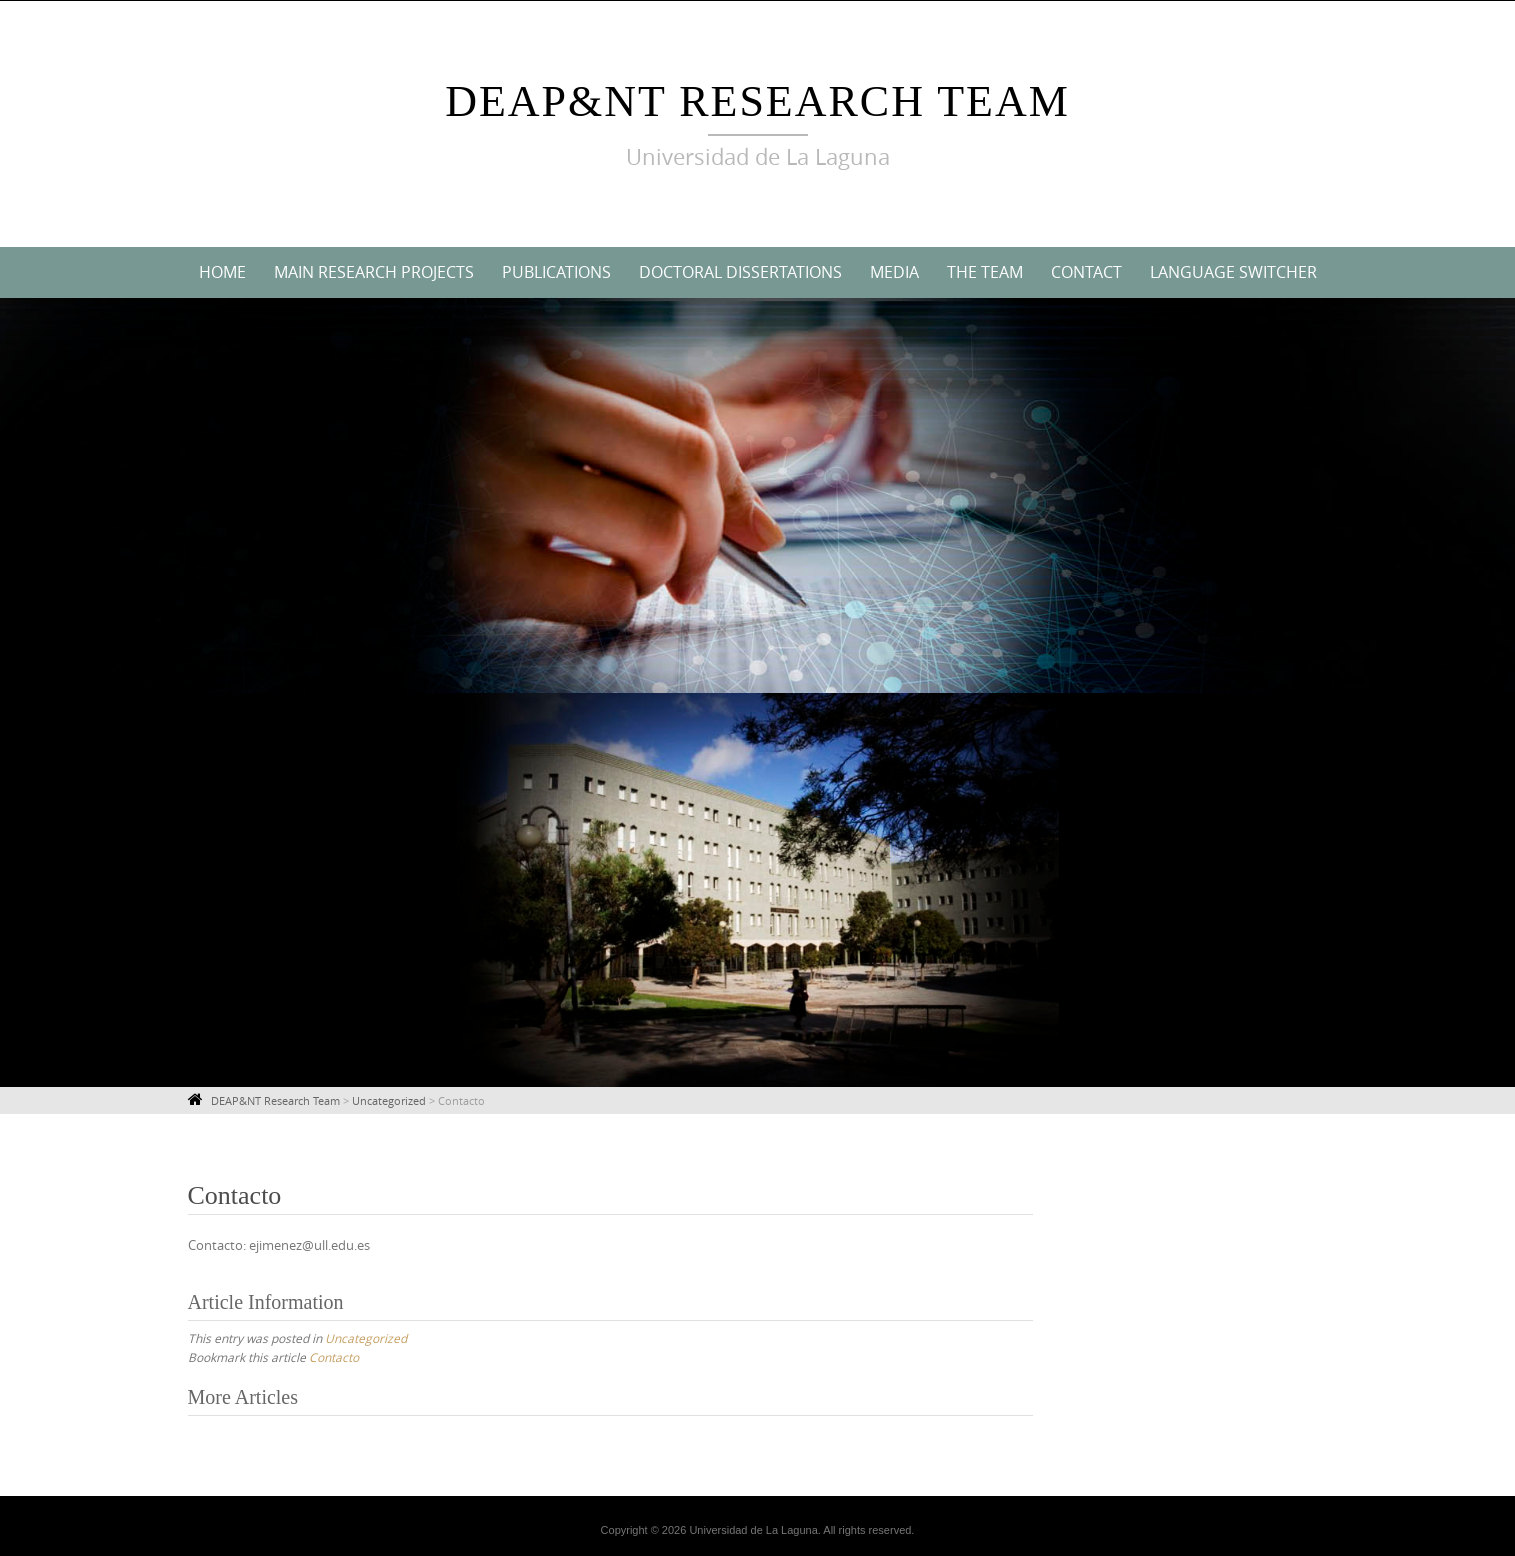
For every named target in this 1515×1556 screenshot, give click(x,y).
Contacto (334, 1357)
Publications (556, 272)
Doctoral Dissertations (740, 272)
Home (222, 272)
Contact (1086, 272)
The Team (985, 272)
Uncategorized (366, 1338)
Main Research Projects (374, 272)
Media (894, 272)
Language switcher (1233, 272)
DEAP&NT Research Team (757, 101)
